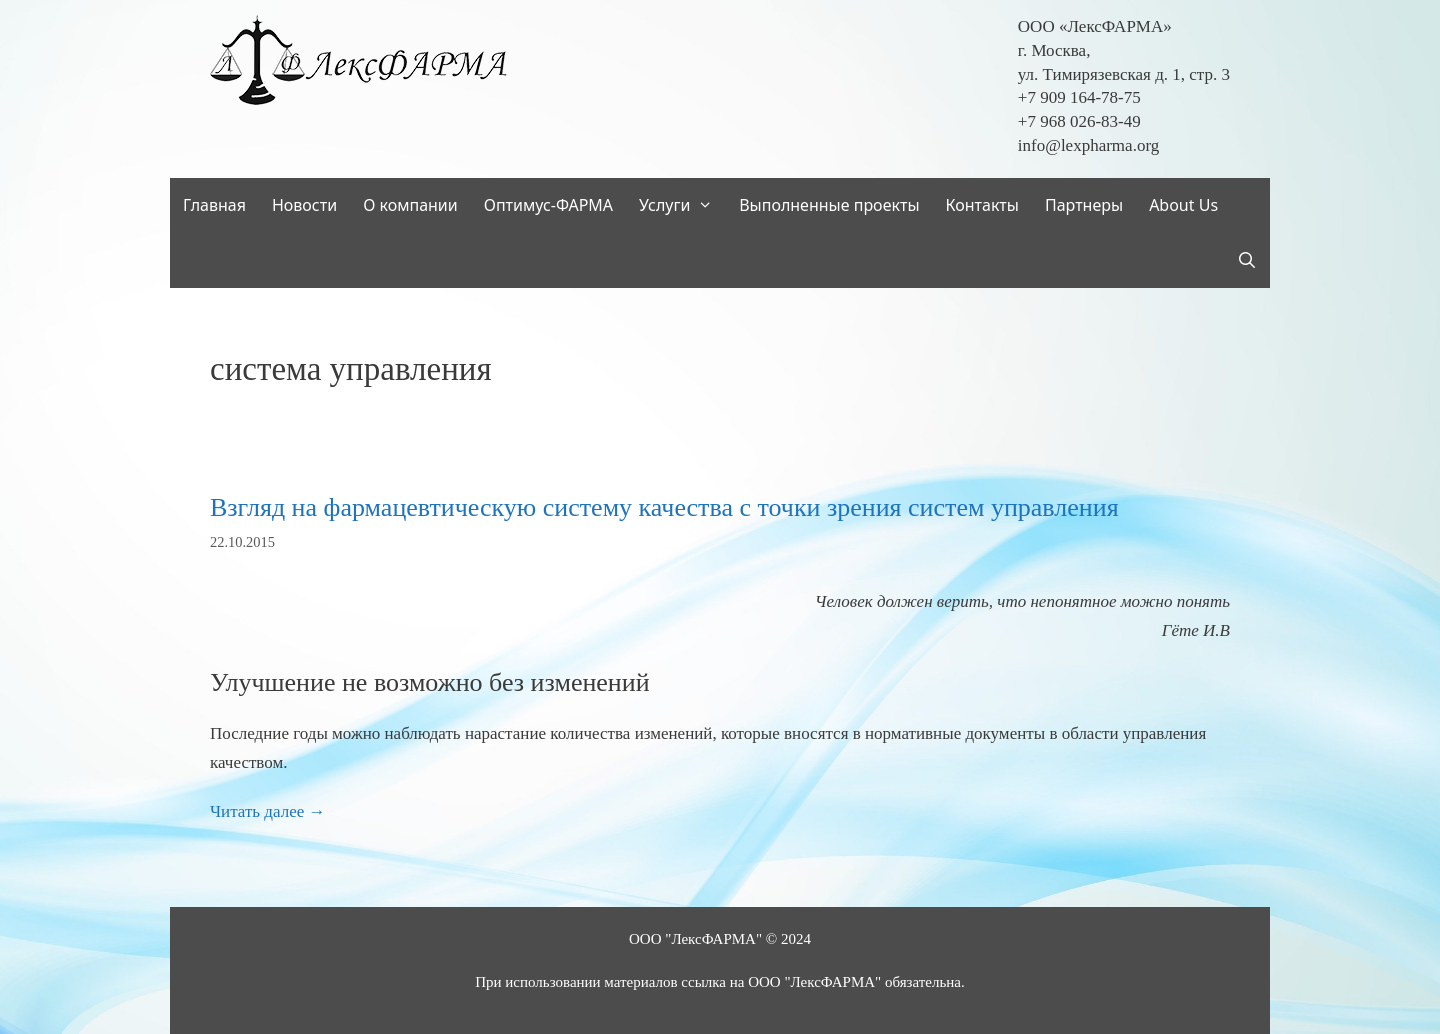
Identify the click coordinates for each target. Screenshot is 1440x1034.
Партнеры (1084, 205)
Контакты (982, 205)
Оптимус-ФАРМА (548, 205)
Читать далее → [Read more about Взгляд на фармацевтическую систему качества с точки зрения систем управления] (268, 811)
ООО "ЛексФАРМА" (695, 939)
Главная (214, 205)
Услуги (682, 205)
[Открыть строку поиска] (1246, 260)
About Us (1183, 205)
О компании (410, 205)
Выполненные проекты (829, 205)
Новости (304, 205)
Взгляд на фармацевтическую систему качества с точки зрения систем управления (664, 507)
